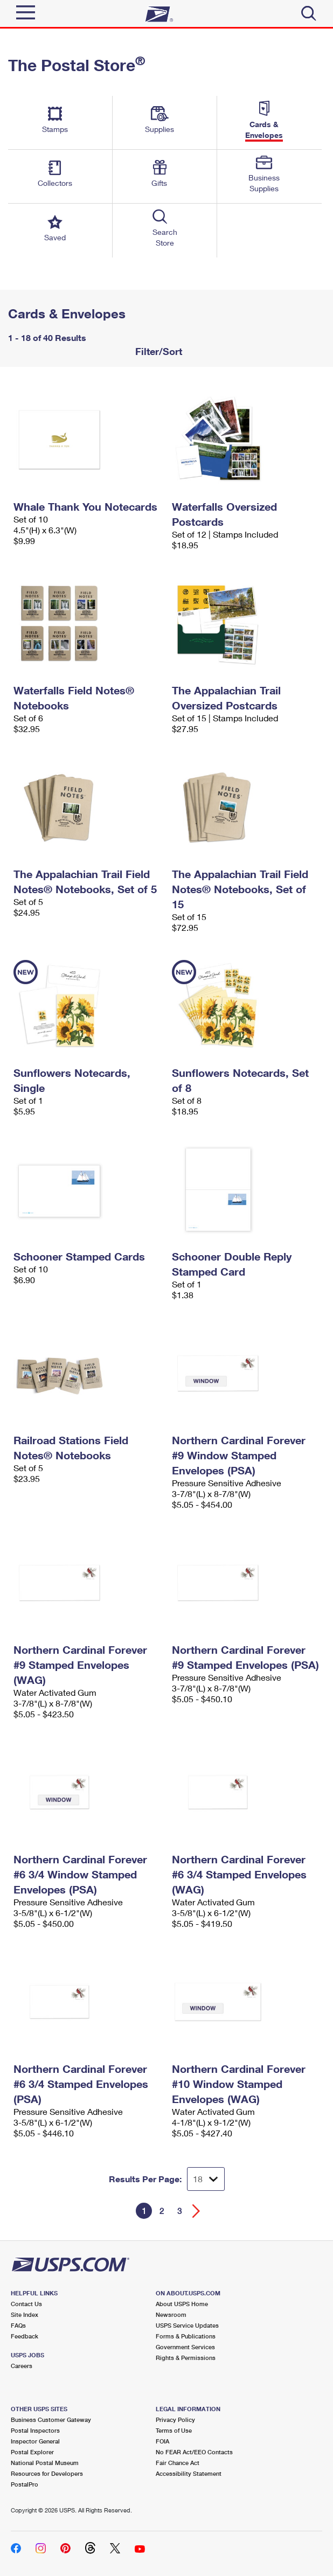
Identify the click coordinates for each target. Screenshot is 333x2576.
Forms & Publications (186, 2336)
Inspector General (35, 2441)
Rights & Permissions (186, 2357)
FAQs (18, 2325)
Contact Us (26, 2303)
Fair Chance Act (177, 2462)
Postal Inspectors (35, 2430)
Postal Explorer (32, 2451)
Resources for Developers (47, 2473)
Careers (21, 2365)
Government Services (185, 2346)
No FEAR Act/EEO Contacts (194, 2451)
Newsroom (171, 2314)
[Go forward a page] (196, 2211)
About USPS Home (182, 2303)
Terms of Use (174, 2430)
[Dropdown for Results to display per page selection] (206, 2179)
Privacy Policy (175, 2419)
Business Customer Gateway (51, 2419)
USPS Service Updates (187, 2325)
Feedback (24, 2336)
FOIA (162, 2441)
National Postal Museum (45, 2462)
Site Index (24, 2314)
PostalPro (24, 2484)
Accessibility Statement (188, 2473)
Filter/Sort (157, 351)
